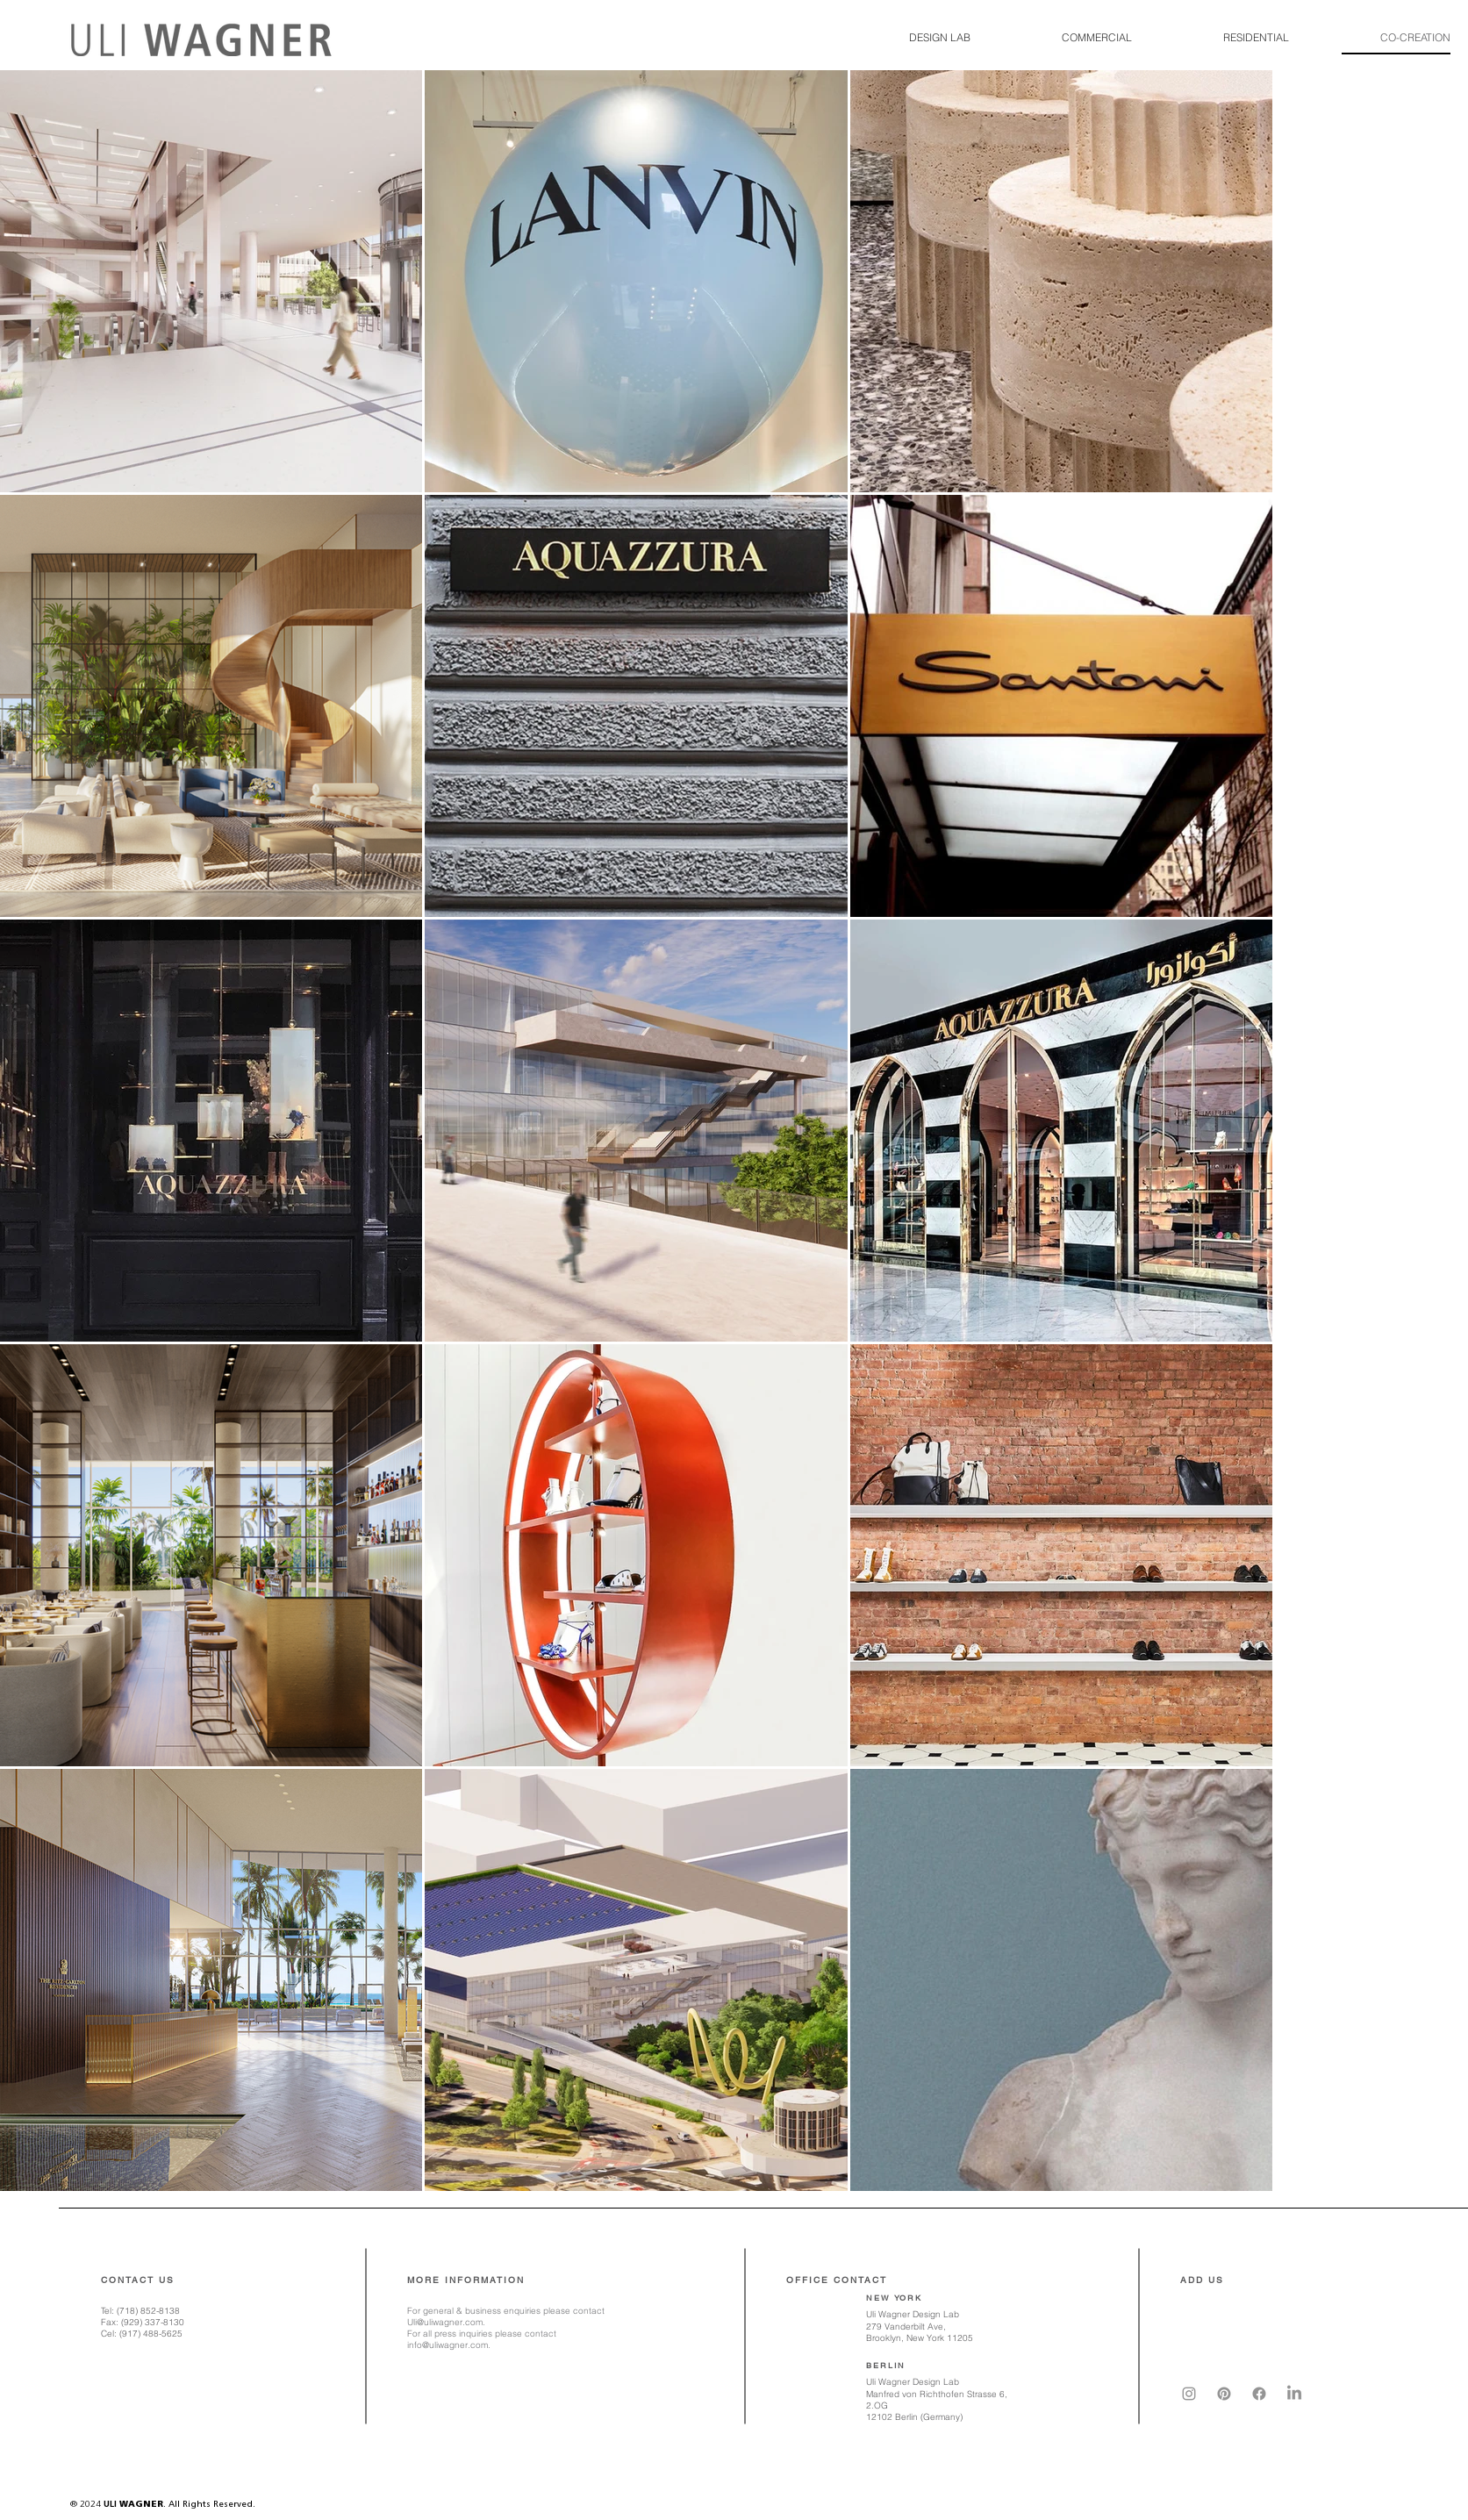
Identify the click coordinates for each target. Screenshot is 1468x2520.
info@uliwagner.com (447, 2345)
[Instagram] (1189, 2393)
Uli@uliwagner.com (445, 2322)
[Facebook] (1259, 2393)
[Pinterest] (1224, 2393)
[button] (920, 38)
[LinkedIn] (1294, 2393)
